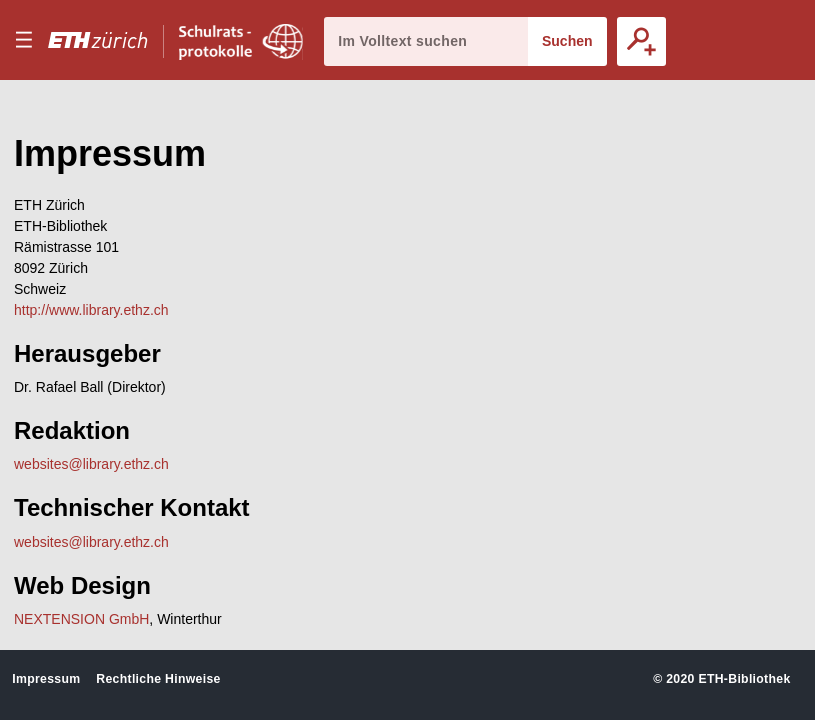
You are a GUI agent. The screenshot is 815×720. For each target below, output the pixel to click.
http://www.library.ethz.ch (91, 310)
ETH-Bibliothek (744, 679)
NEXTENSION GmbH (81, 619)
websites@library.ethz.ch (91, 464)
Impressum (46, 679)
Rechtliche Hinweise (158, 679)
